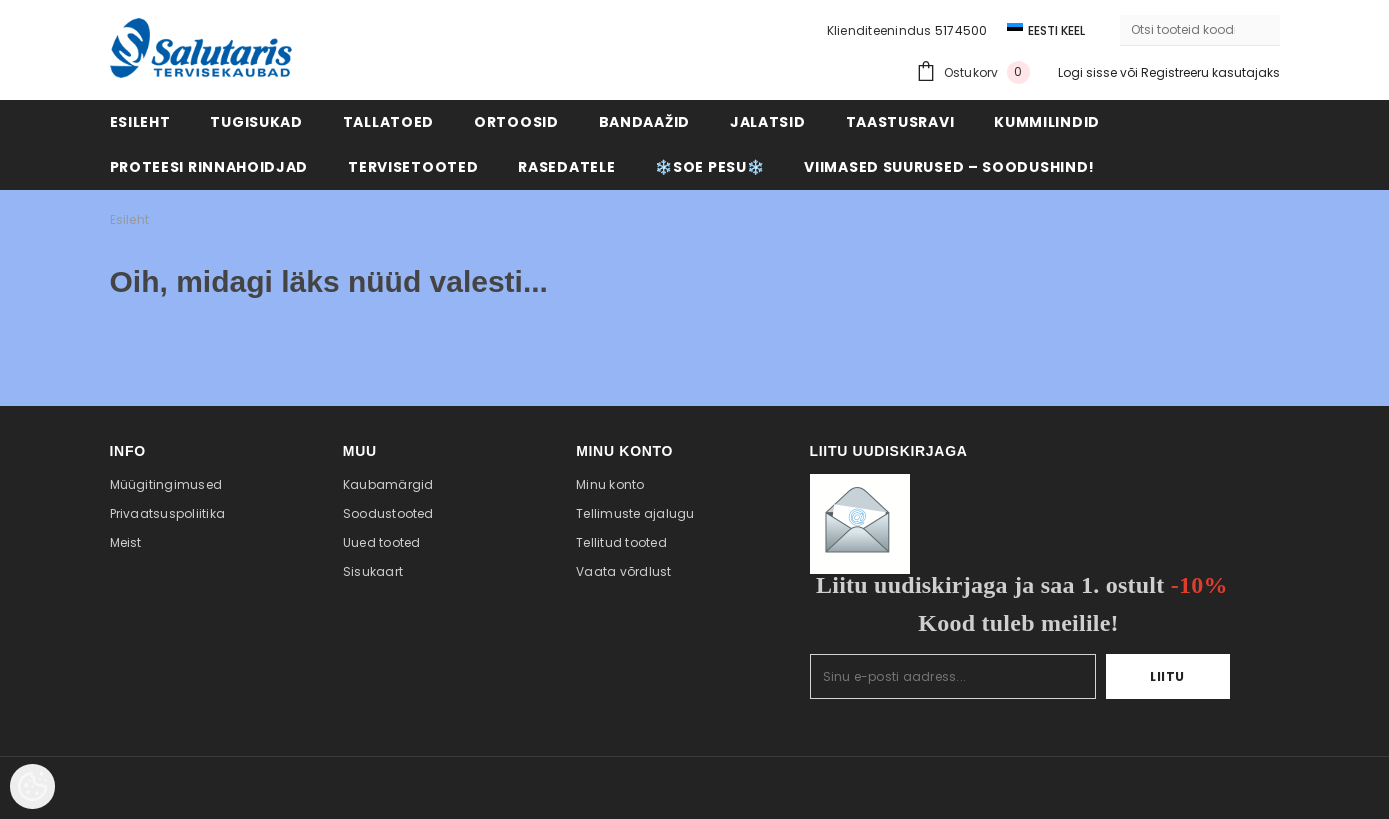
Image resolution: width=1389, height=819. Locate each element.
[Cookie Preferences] (32, 786)
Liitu (1167, 676)
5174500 (961, 30)
